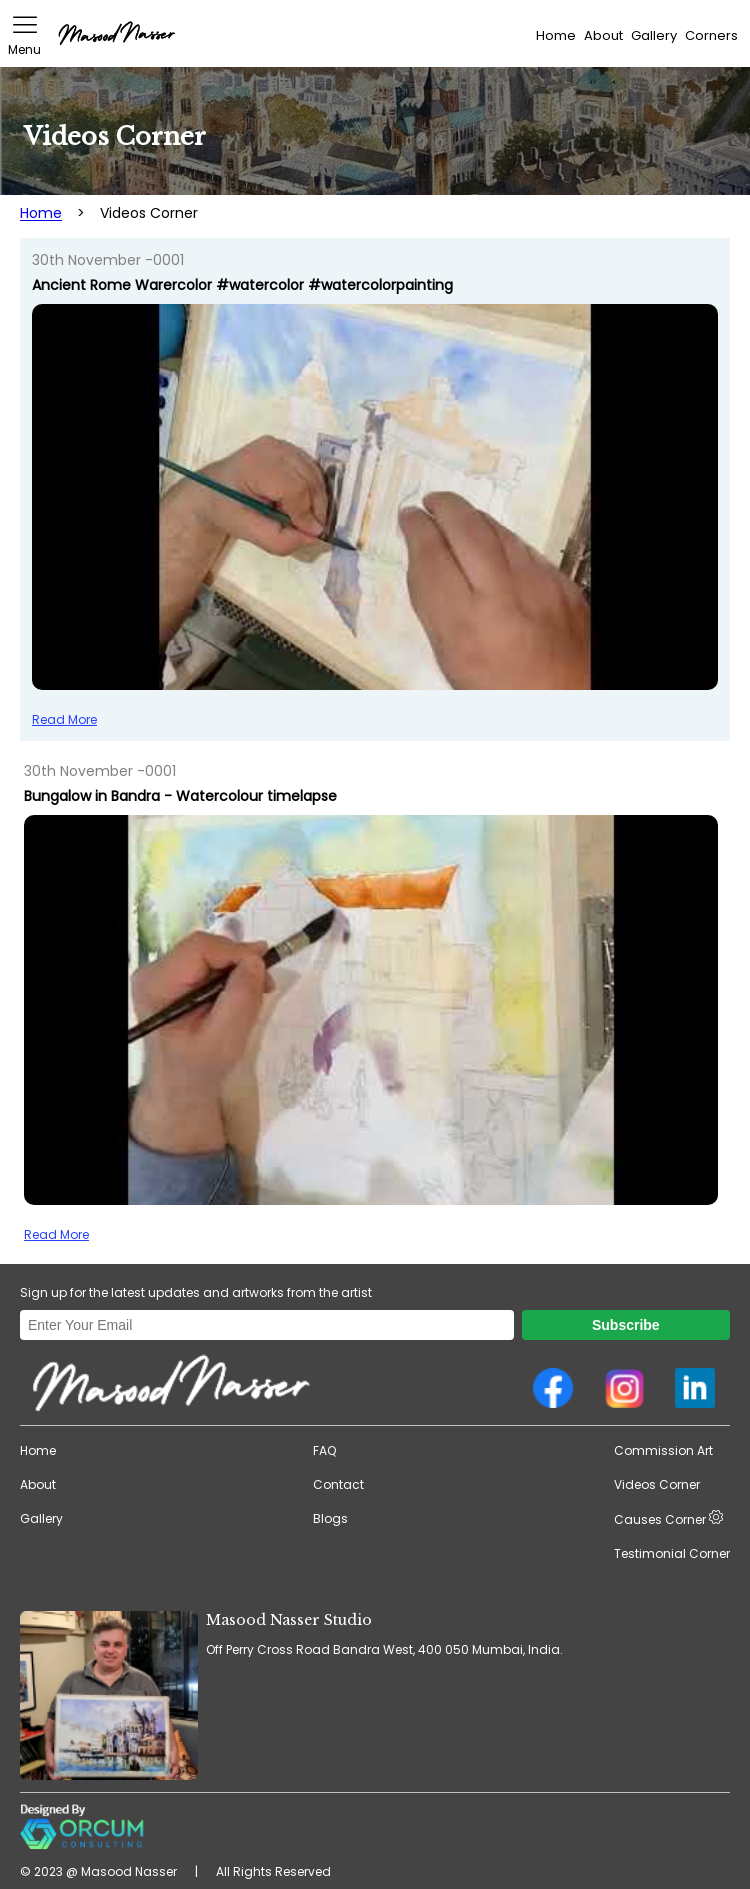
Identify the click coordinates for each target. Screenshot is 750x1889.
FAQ (324, 1450)
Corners (711, 35)
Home (556, 35)
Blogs (330, 1518)
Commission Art (663, 1450)
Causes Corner (668, 1519)
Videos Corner (657, 1484)
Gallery (654, 35)
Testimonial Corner (672, 1553)
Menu (24, 35)
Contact (338, 1484)
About (603, 35)
